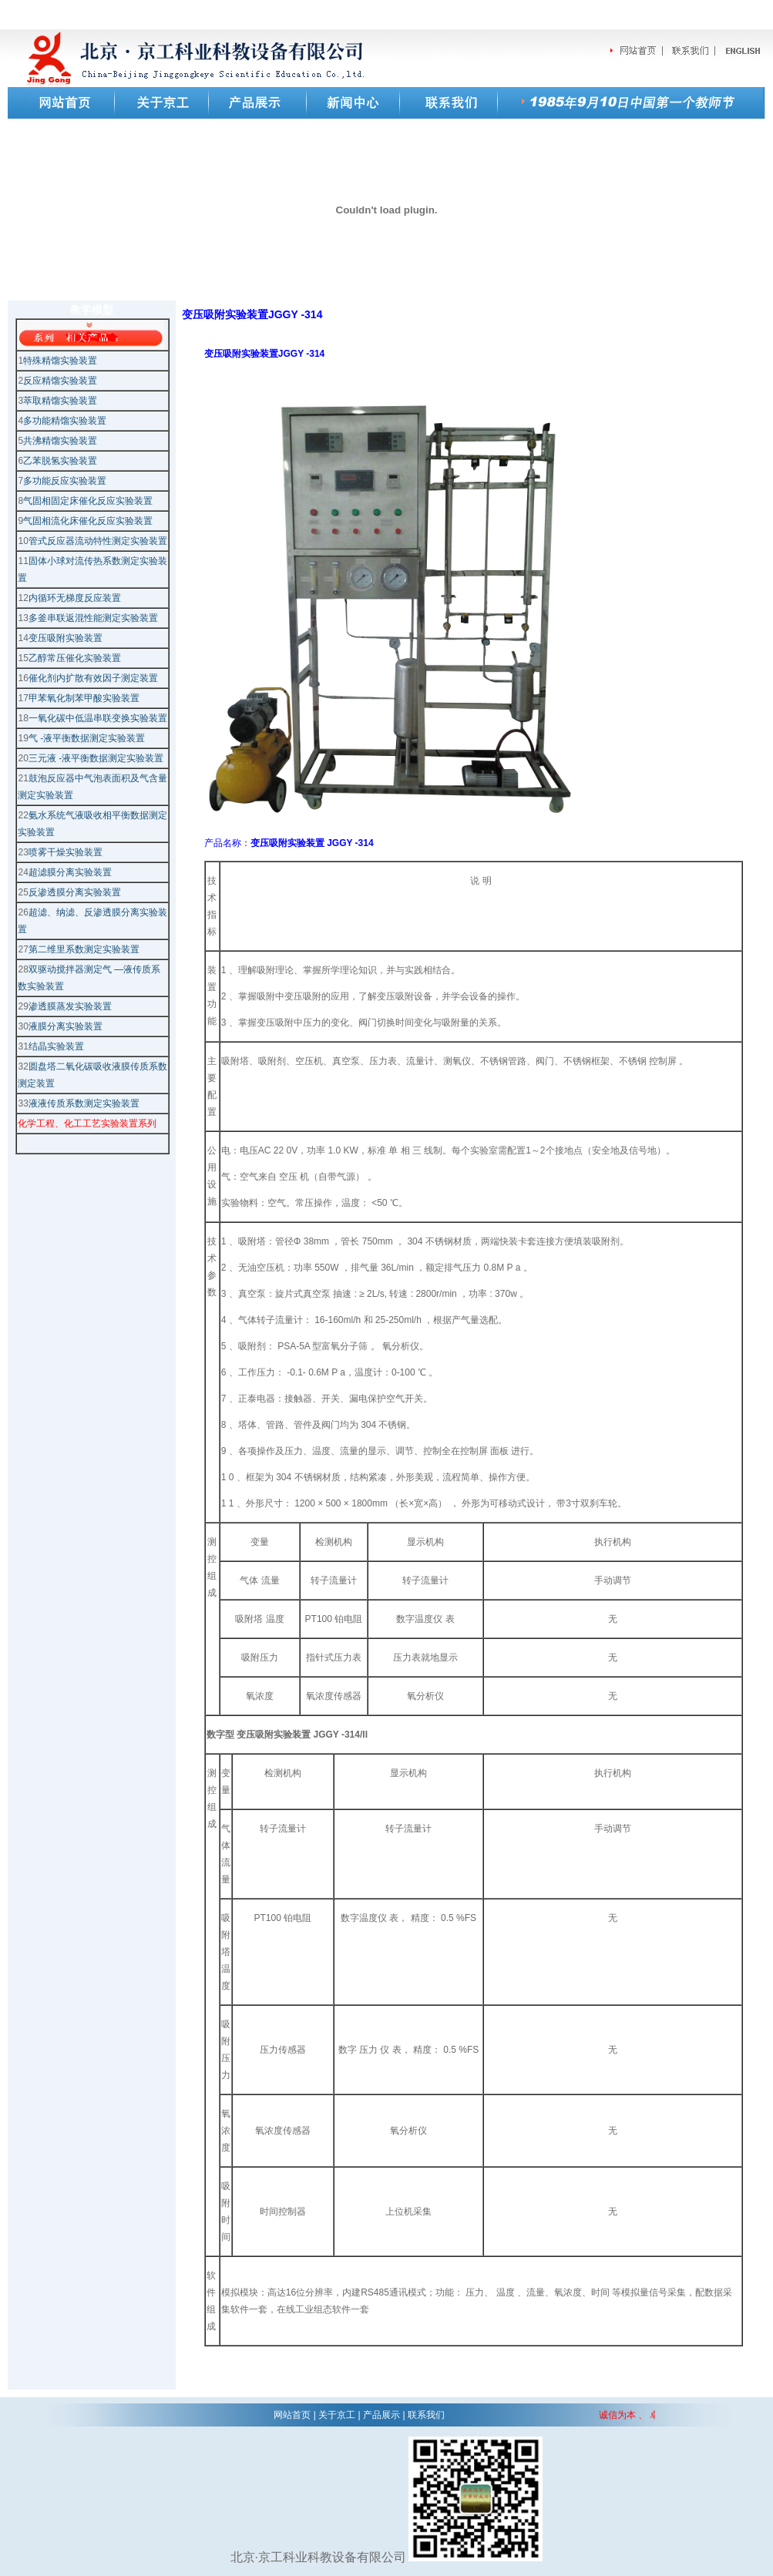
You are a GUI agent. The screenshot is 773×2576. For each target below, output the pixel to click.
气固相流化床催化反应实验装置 (88, 521)
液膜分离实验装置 (66, 1026)
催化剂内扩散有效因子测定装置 (93, 678)
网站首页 (292, 2415)
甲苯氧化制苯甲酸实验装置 (84, 698)
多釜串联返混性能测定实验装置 (93, 618)
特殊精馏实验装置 (60, 360)
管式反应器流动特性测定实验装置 (98, 541)
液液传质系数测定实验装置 (84, 1103)
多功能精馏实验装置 (64, 420)
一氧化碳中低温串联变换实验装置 (98, 718)
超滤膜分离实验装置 (70, 872)
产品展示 (381, 2415)
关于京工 (336, 2415)
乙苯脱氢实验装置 (60, 460)
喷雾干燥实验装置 (66, 852)
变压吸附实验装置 (66, 638)
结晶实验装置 (56, 1046)
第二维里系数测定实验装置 (84, 949)
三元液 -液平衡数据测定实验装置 (96, 758)
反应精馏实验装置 (60, 380)
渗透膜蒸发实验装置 (70, 1006)
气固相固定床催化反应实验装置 (88, 500)
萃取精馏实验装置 (60, 400)
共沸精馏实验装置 (60, 440)
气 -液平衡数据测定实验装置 (87, 738)
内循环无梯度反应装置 (75, 598)
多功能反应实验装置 (64, 480)
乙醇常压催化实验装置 (75, 658)
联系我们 (426, 2415)
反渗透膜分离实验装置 (75, 892)
